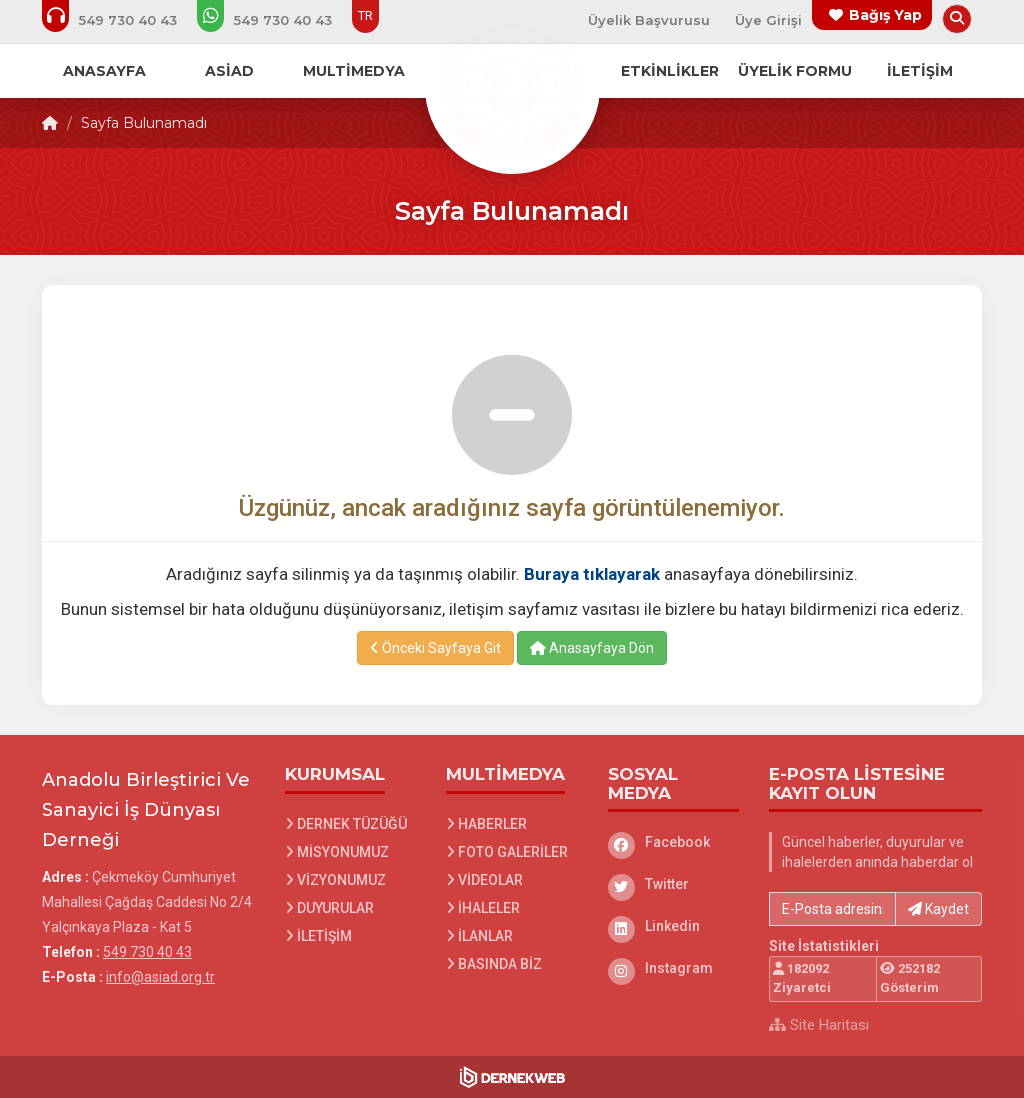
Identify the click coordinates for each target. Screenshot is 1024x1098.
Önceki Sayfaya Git (435, 648)
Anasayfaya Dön (592, 648)
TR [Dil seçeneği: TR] (365, 15)
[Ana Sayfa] (512, 84)
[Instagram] (674, 968)
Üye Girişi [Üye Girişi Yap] (768, 20)
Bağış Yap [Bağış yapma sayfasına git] (885, 15)
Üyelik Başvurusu (649, 20)
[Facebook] (674, 842)
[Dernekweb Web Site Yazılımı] (512, 1077)
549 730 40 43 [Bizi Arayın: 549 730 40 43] (147, 952)
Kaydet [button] (938, 909)
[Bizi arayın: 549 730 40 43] (123, 20)
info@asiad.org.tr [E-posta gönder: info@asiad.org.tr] (160, 977)
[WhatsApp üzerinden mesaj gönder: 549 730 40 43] (278, 20)
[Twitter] (674, 884)
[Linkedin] (674, 926)
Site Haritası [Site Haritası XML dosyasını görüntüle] (819, 1025)
